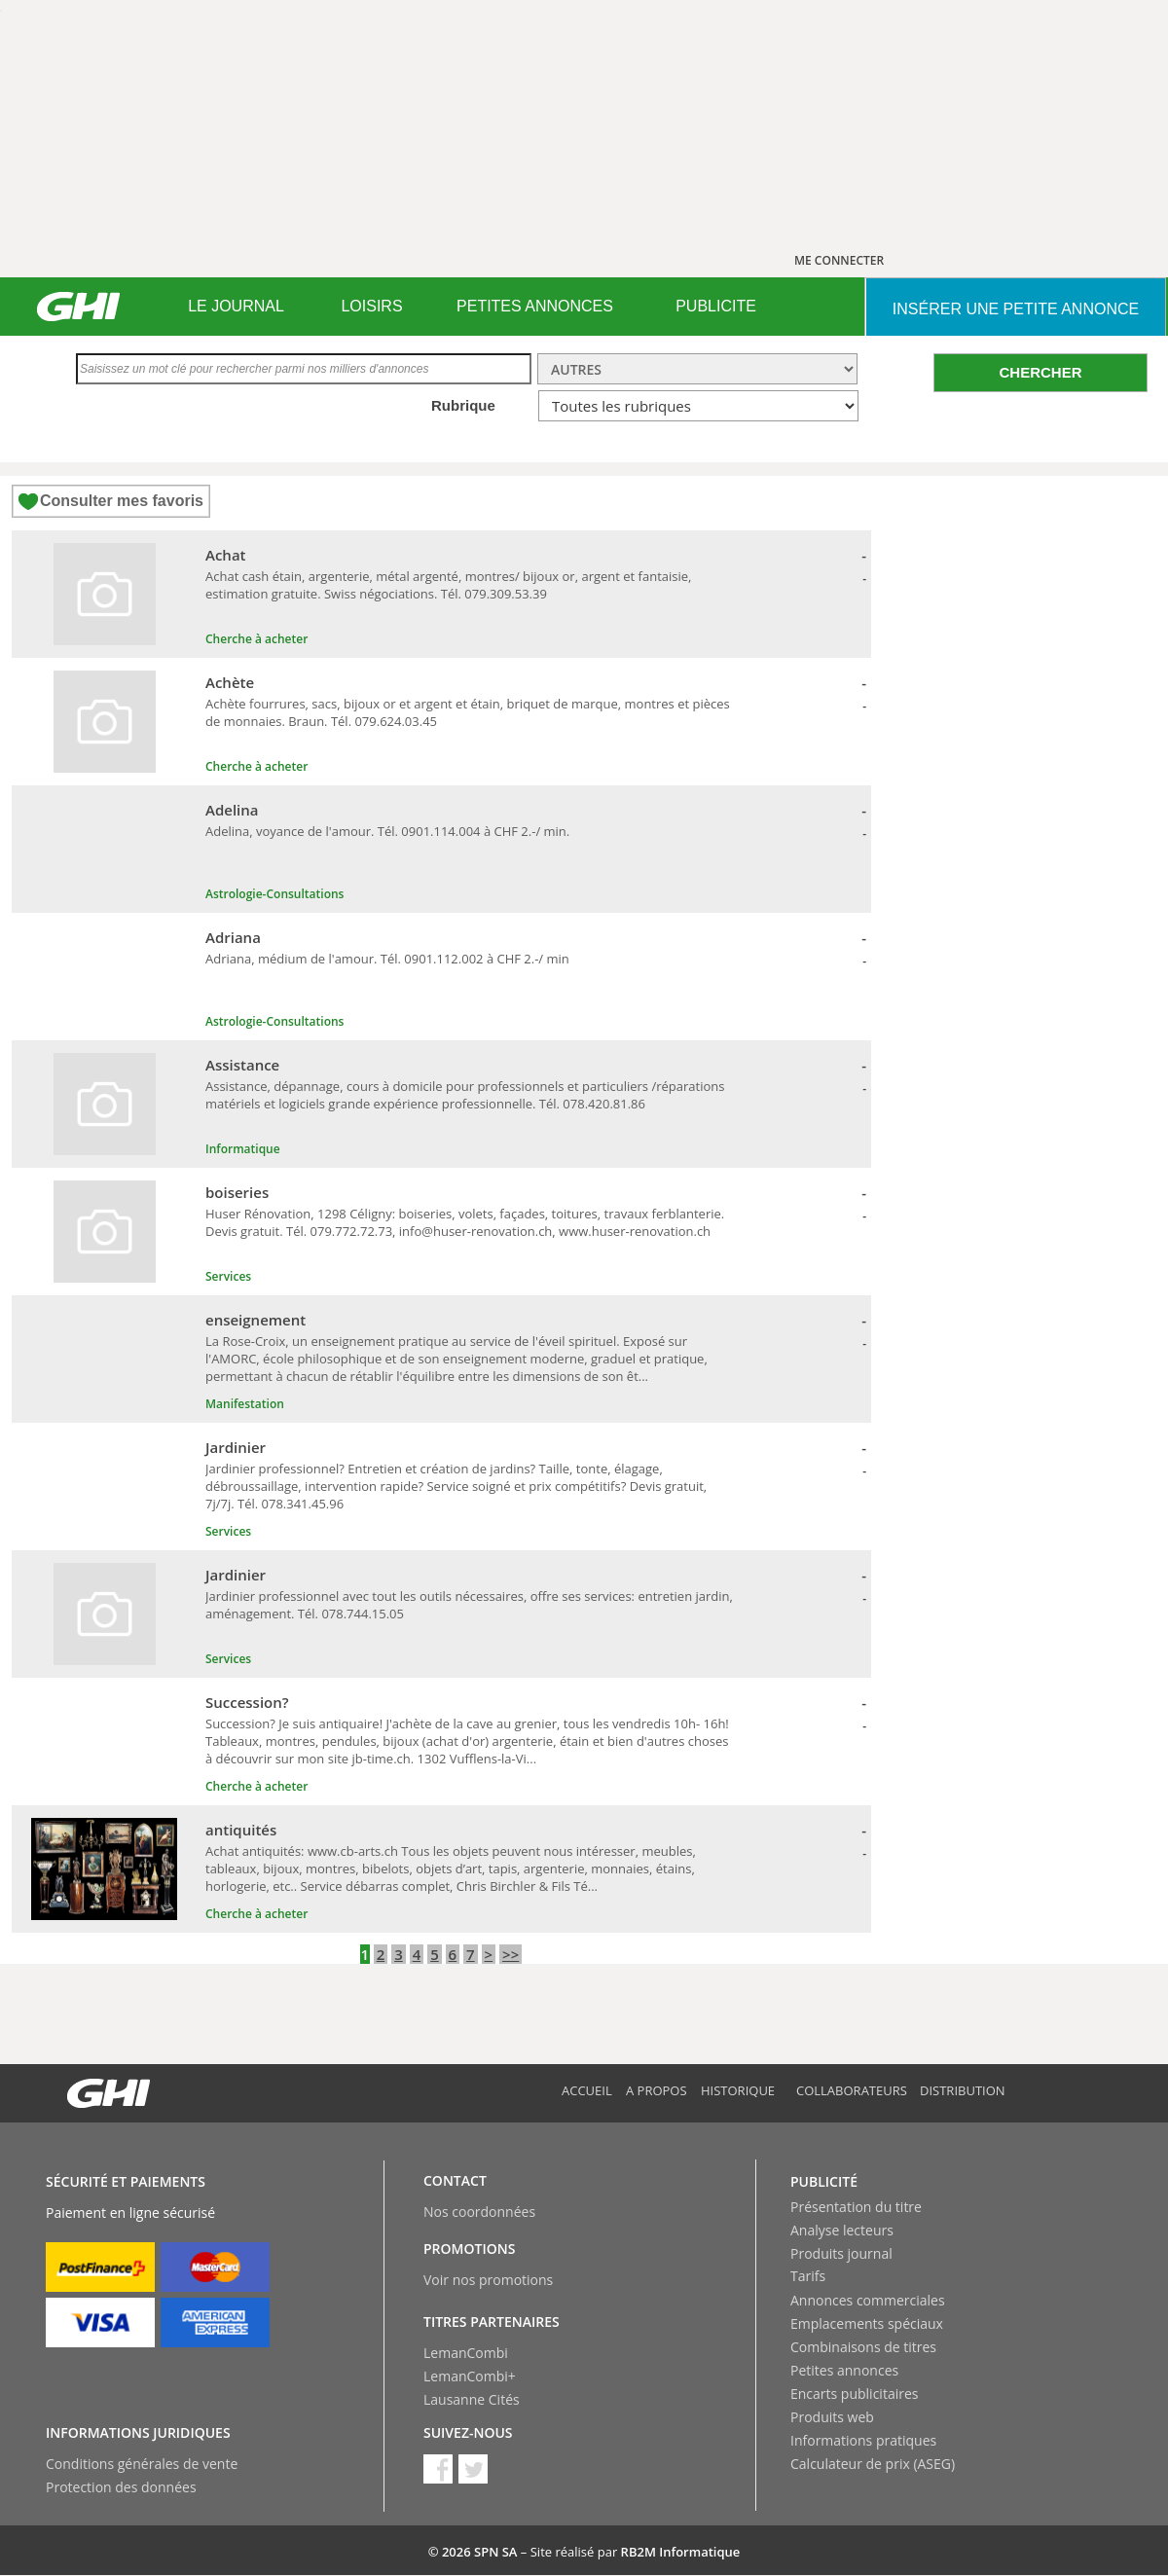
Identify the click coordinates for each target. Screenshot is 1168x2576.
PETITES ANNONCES (534, 306)
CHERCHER (1040, 372)
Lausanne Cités (471, 2399)
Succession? (247, 1702)
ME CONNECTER (839, 260)
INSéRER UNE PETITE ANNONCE (1016, 309)
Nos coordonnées (479, 2211)
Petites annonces (844, 2370)
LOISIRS (371, 306)
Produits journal (841, 2253)
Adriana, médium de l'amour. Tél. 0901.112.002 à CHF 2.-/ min (387, 958)
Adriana (233, 937)
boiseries (237, 1192)
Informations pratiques (863, 2440)
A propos (656, 2090)
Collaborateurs (851, 2090)
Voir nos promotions (488, 2279)
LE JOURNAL (236, 306)
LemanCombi (465, 2352)
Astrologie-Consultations (274, 894)
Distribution (962, 2090)
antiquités (240, 1829)
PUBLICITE (715, 306)
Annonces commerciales (867, 2300)
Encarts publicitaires (854, 2393)
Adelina (232, 809)
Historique (738, 2090)
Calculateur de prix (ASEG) (872, 2463)
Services (228, 1276)
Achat (225, 554)
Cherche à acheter (256, 639)
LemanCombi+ (469, 2376)
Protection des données (121, 2487)
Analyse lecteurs (842, 2230)
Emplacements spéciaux (866, 2323)
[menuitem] (236, 306)
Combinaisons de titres (863, 2347)
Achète (229, 682)
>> (510, 1954)
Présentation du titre (856, 2206)
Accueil (587, 2090)
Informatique (242, 1149)
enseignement (255, 1319)
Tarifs (807, 2276)
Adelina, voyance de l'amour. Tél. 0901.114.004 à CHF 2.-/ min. (387, 831)
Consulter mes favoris (121, 500)
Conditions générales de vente (141, 2463)
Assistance (242, 1064)
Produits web (832, 2417)
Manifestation (244, 1404)
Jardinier (235, 1447)
